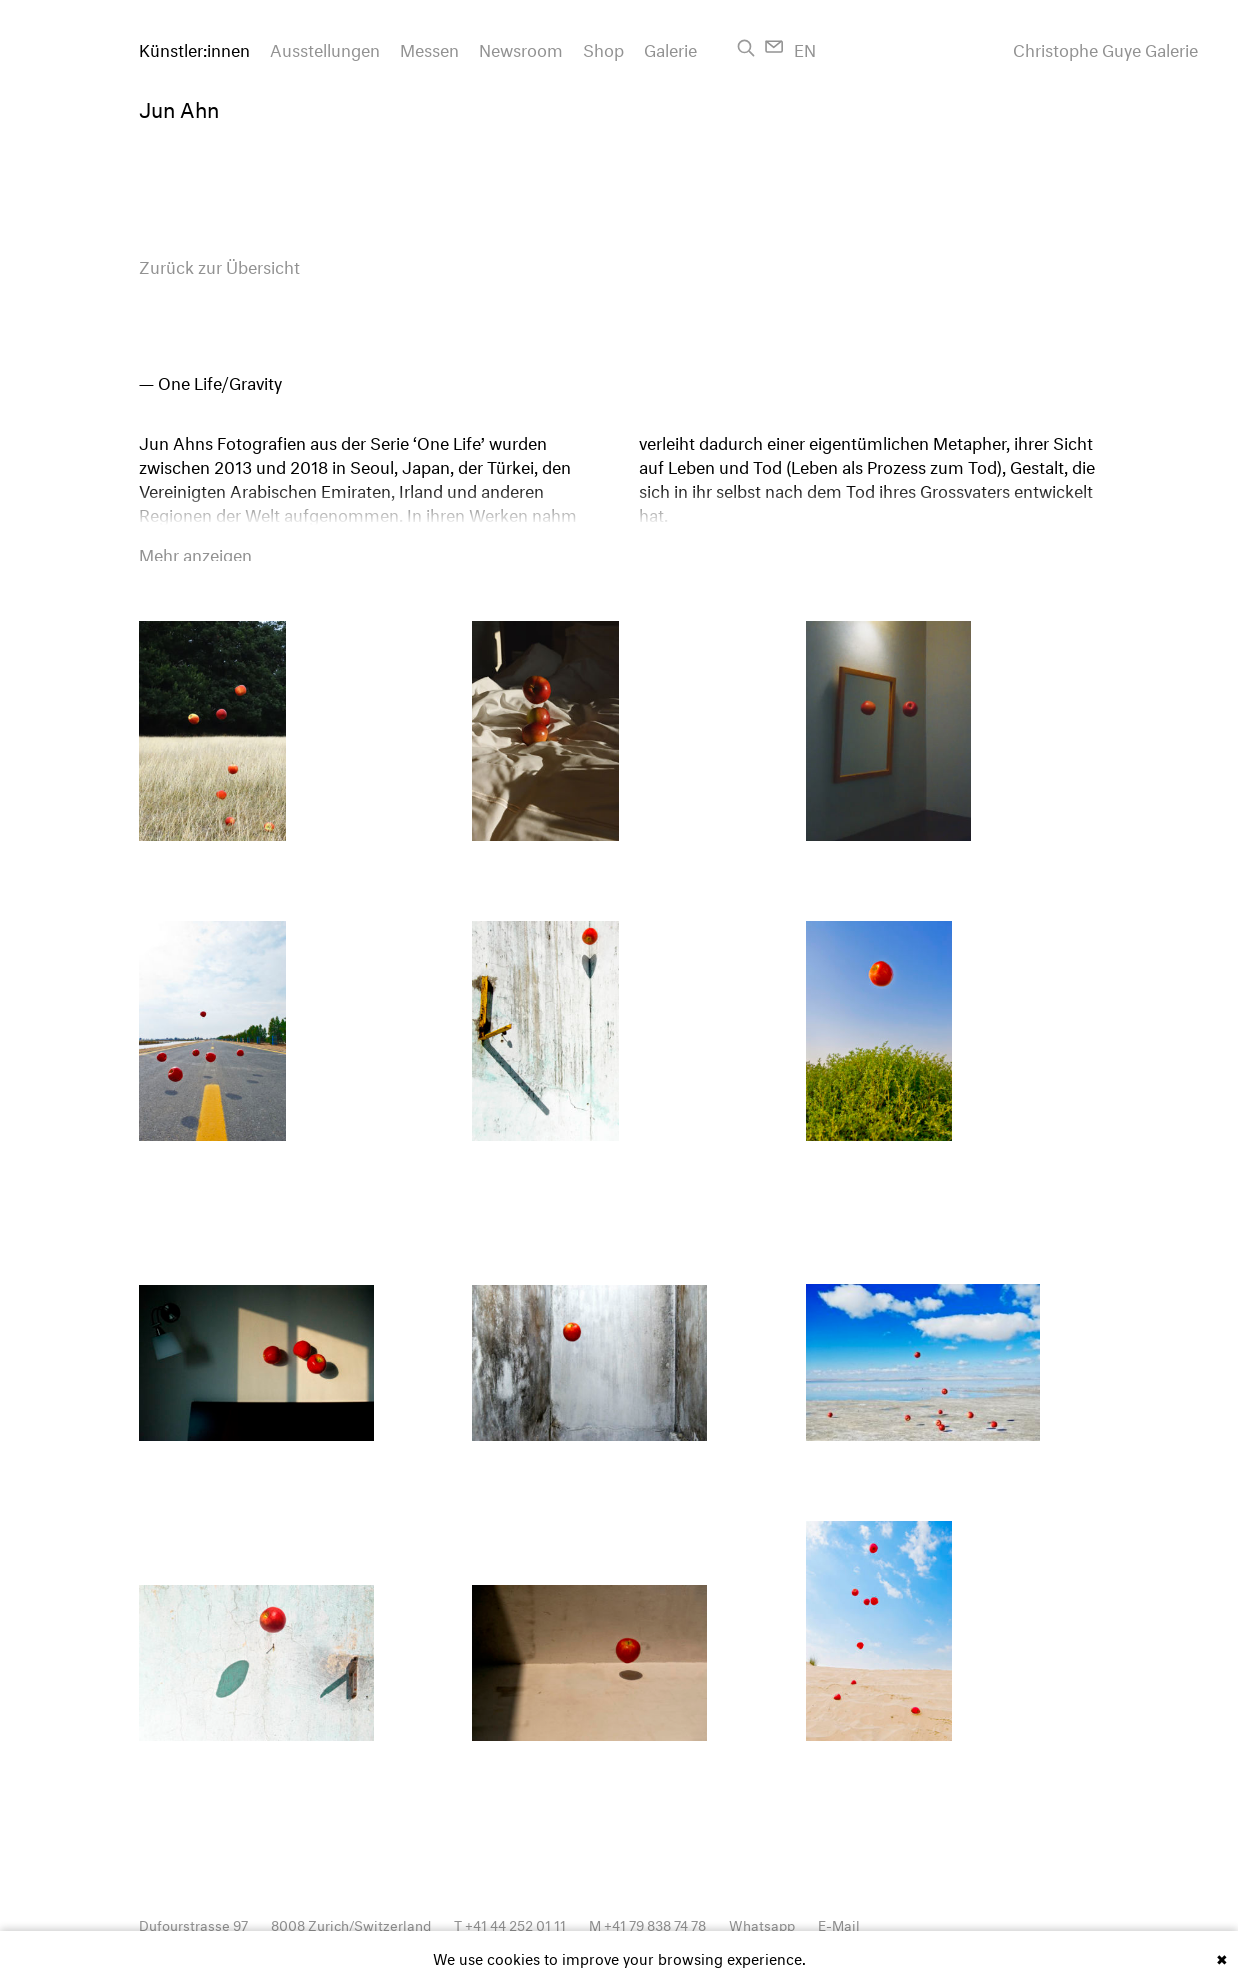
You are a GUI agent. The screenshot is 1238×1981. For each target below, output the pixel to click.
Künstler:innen (194, 47)
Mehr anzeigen (195, 553)
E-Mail (839, 1923)
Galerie (670, 47)
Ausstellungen (325, 47)
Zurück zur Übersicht (219, 264)
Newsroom (521, 47)
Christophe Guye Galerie (1105, 48)
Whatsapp (762, 1923)
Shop (603, 47)
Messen (429, 47)
